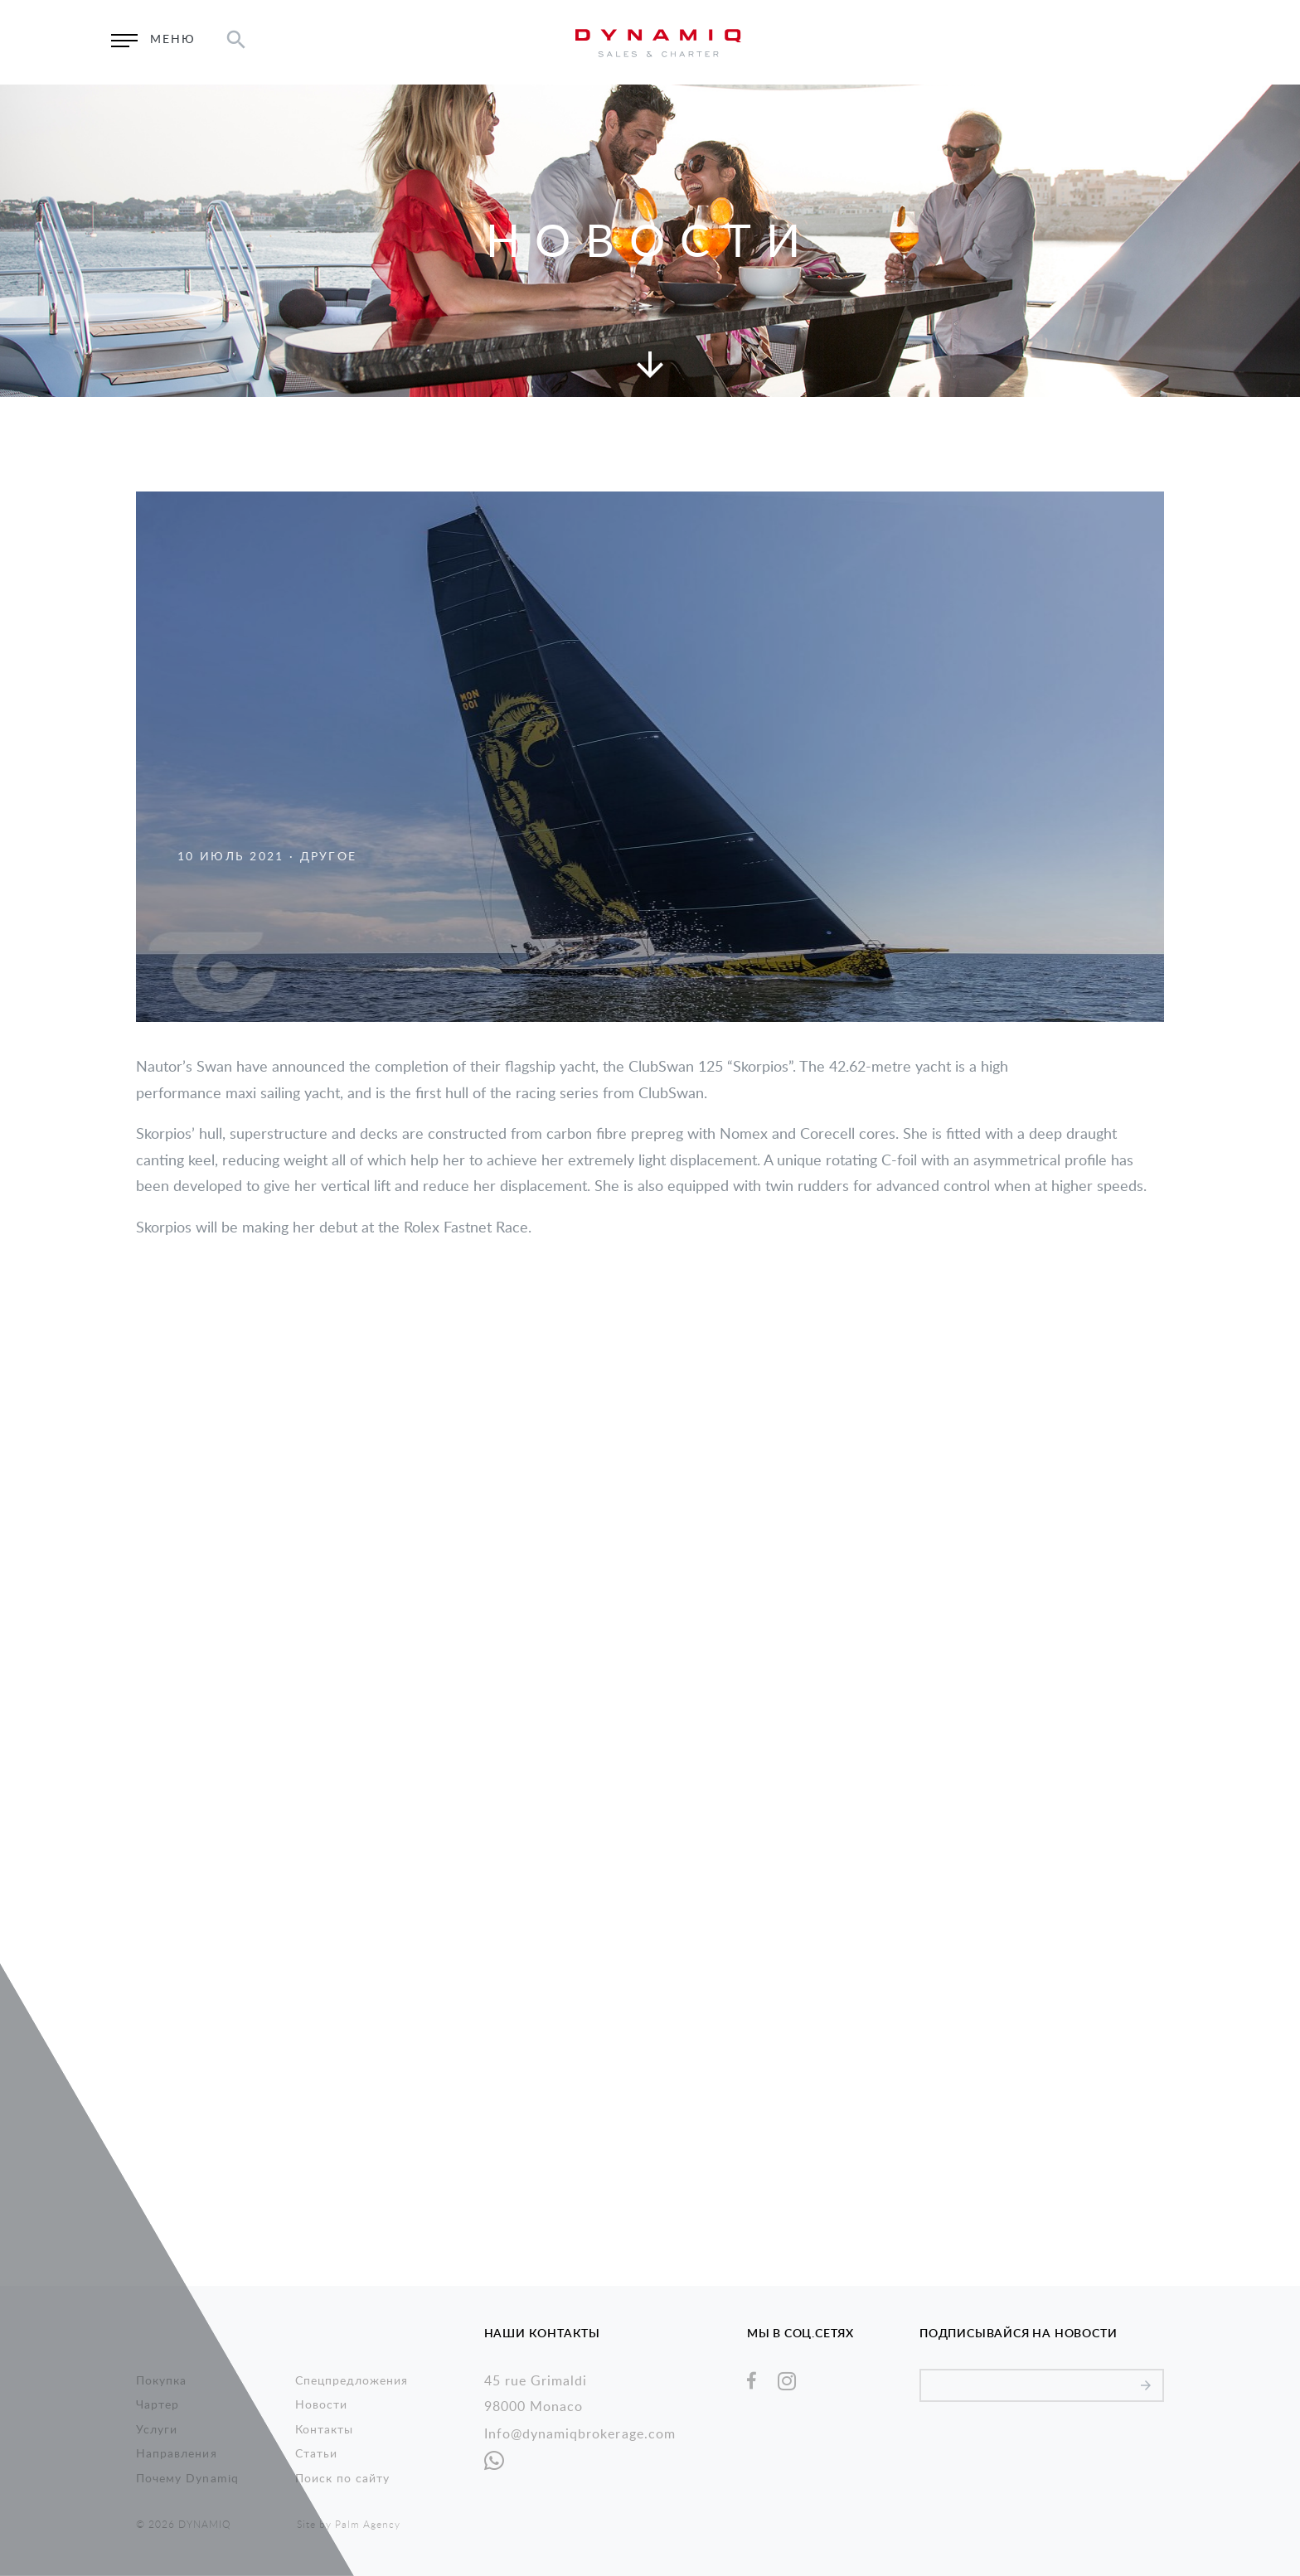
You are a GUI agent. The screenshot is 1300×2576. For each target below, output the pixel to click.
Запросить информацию (1009, 42)
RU (1173, 42)
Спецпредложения (352, 2381)
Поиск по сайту (342, 2479)
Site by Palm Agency (348, 2525)
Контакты (324, 2430)
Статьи (316, 2454)
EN (1129, 42)
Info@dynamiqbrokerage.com (580, 2434)
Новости (321, 2405)
